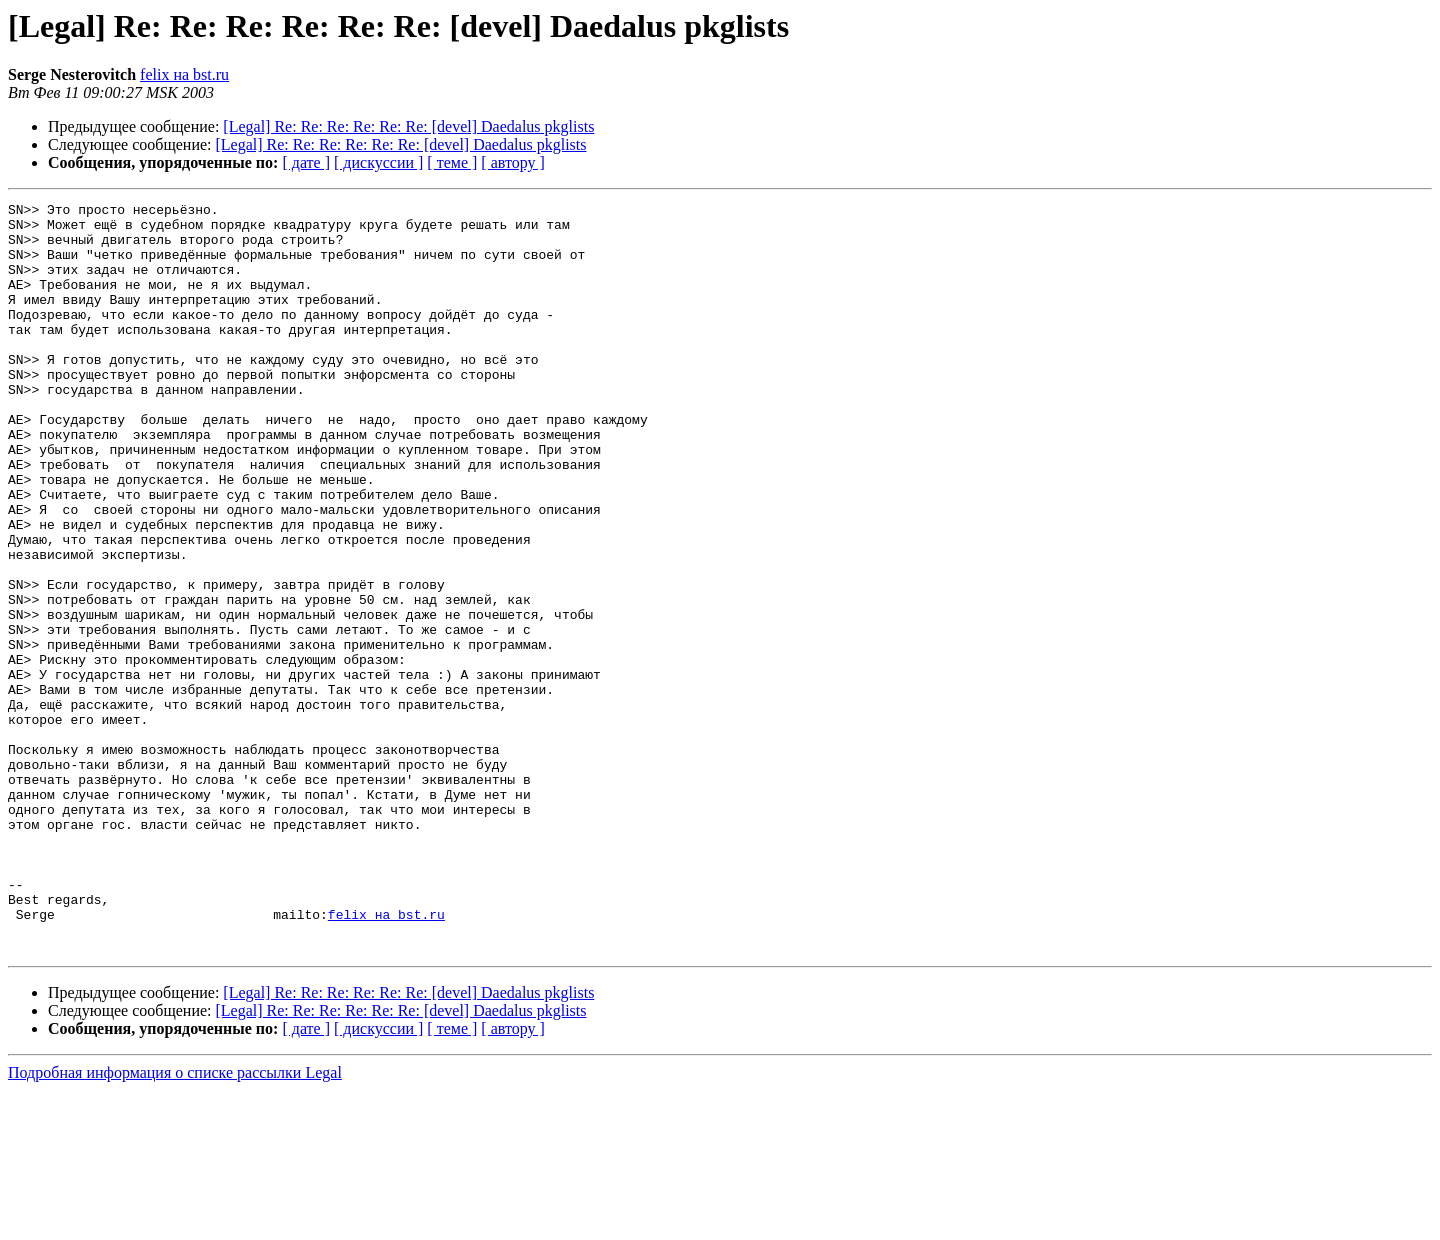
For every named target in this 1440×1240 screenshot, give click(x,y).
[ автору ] (512, 162)
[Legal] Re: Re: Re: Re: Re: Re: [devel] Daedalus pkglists (408, 126)
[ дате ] (306, 162)
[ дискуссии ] (378, 162)
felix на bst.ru (184, 74)
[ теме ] (452, 162)
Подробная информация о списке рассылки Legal (175, 1222)
